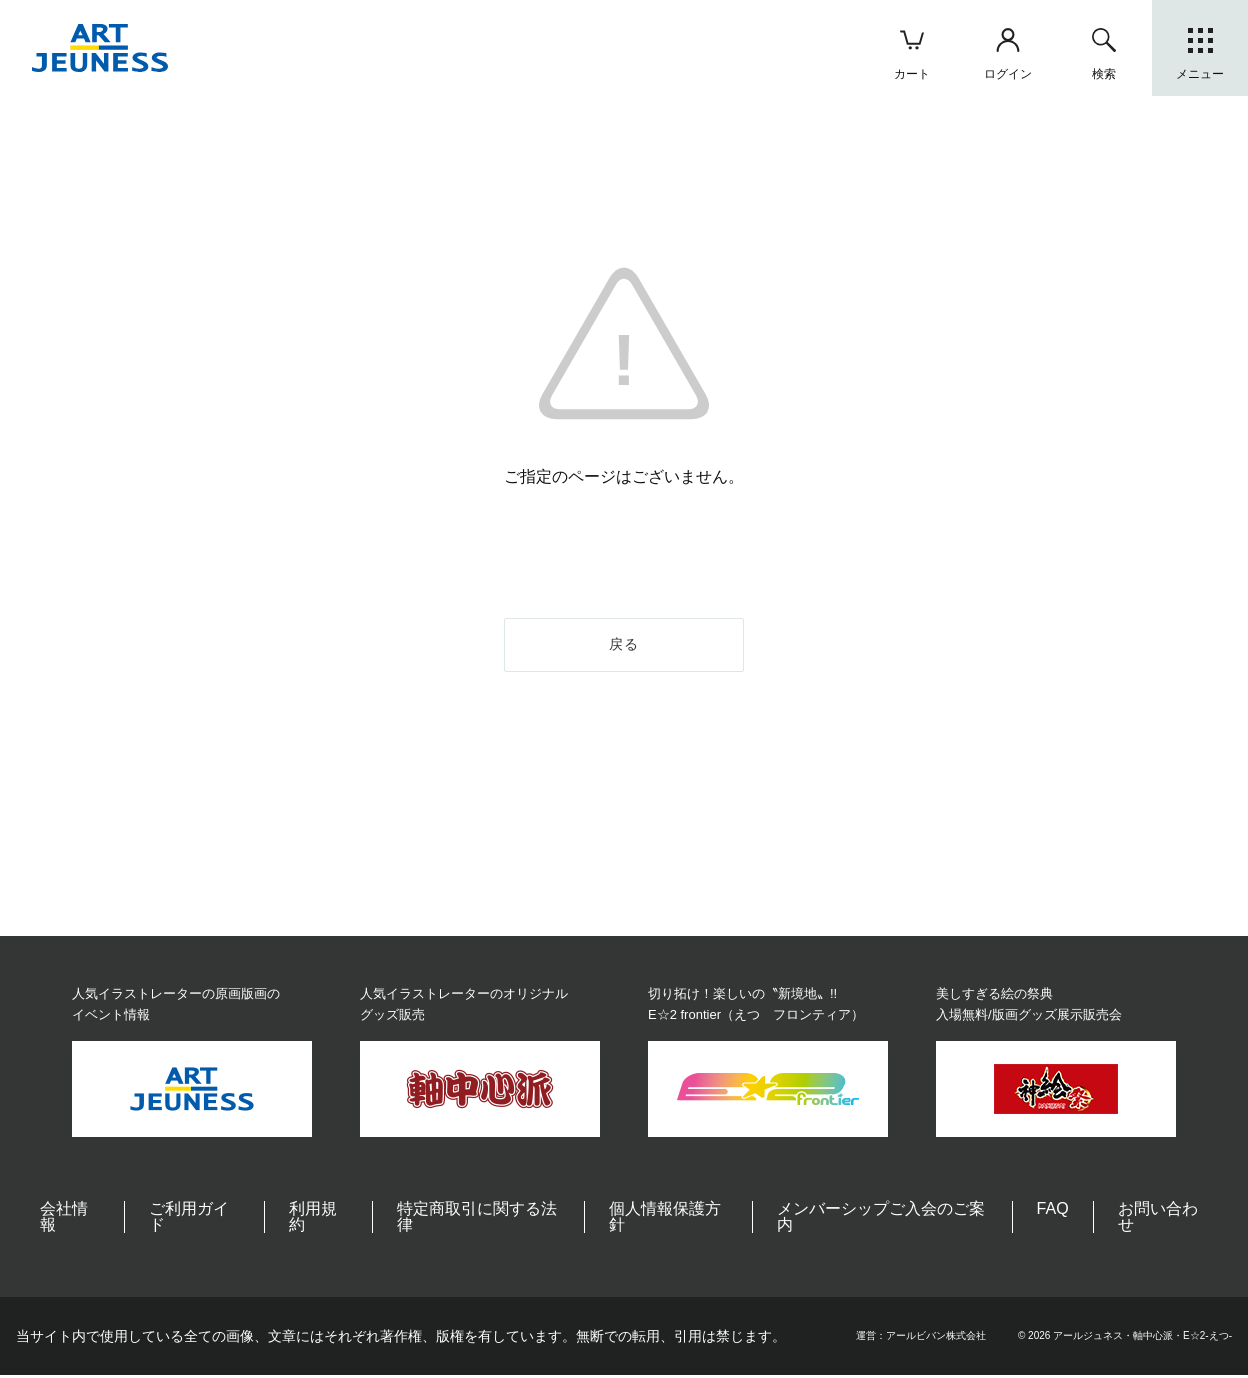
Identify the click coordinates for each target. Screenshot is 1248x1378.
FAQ (1053, 1211)
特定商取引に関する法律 (477, 1219)
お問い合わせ (1158, 1219)
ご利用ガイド (189, 1219)
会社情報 (64, 1219)
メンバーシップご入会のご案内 (881, 1219)
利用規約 (313, 1219)
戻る (624, 646)
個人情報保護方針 (665, 1219)
